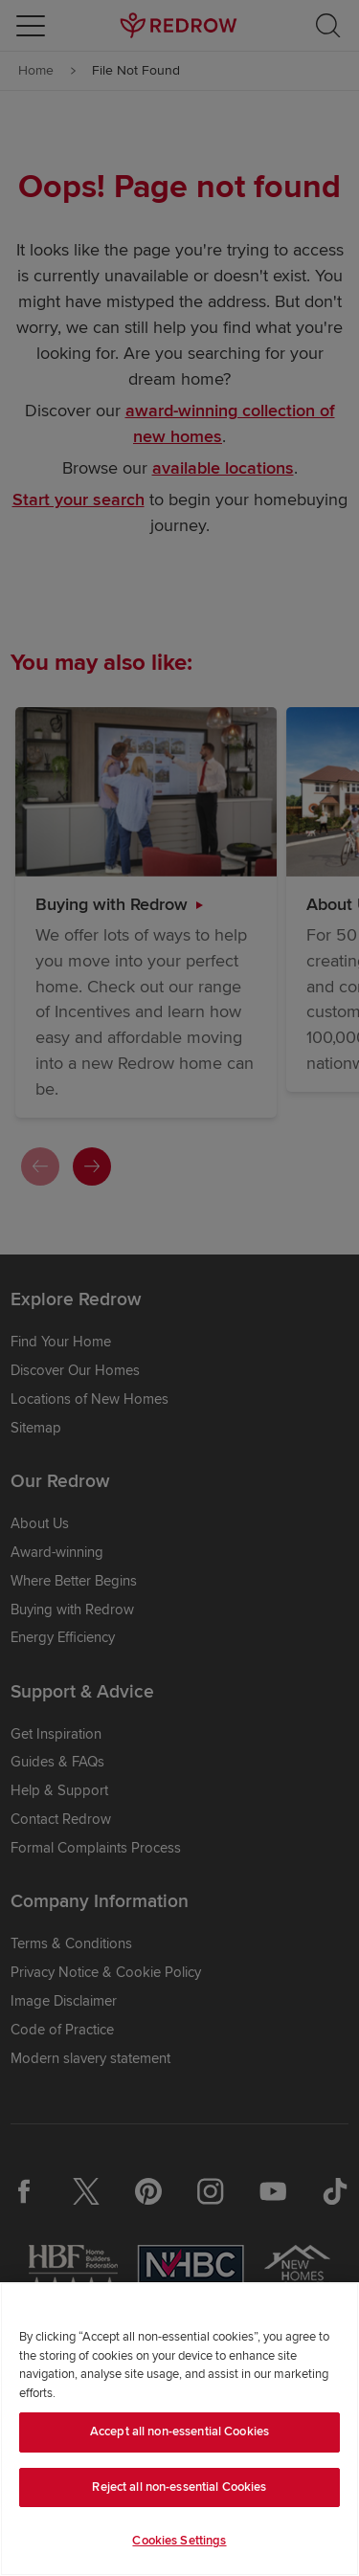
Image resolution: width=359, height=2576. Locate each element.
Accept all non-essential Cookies (179, 2431)
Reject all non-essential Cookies (179, 2487)
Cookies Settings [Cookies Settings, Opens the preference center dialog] (179, 2540)
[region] (179, 2429)
